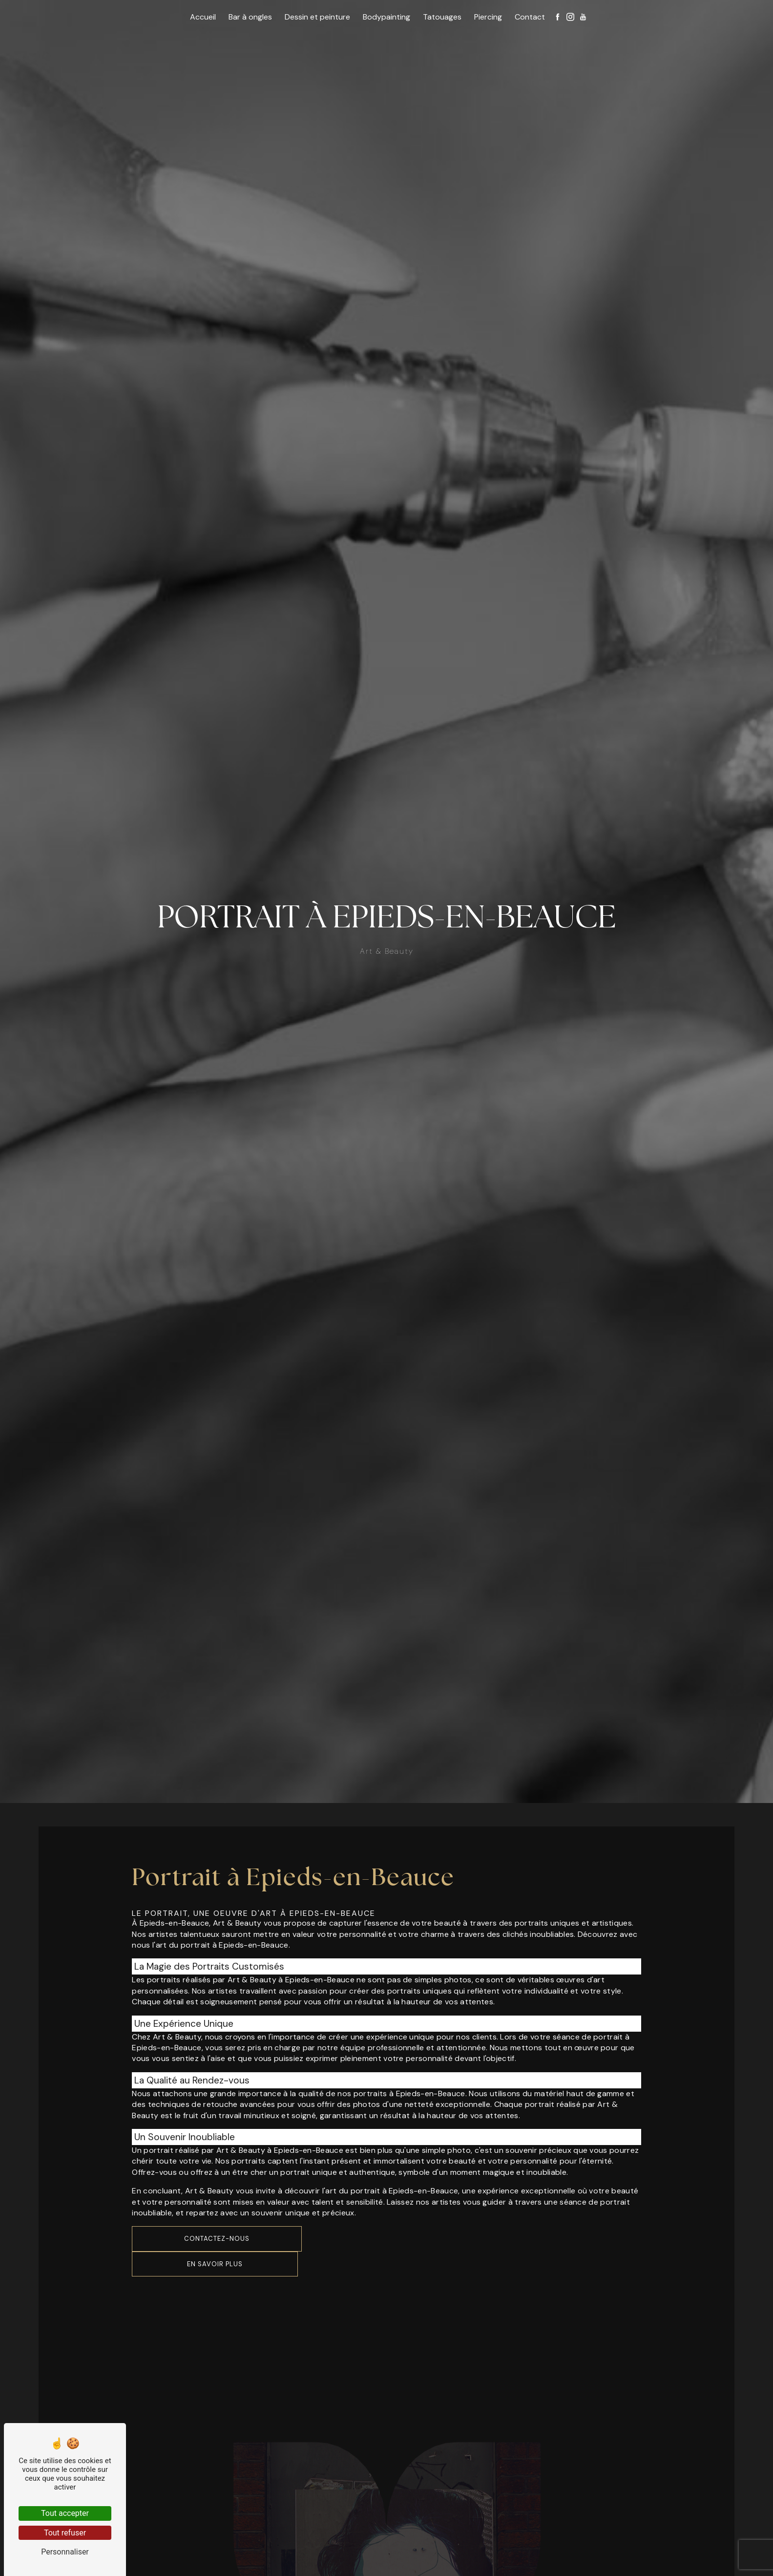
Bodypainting (386, 17)
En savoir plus (215, 2264)
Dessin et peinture (317, 17)
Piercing (488, 17)
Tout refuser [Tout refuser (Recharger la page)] (65, 2532)
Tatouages (442, 17)
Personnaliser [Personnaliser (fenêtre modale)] (65, 2551)
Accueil (203, 17)
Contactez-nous (217, 2238)
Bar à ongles (250, 17)
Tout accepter (65, 2513)
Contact (530, 17)
